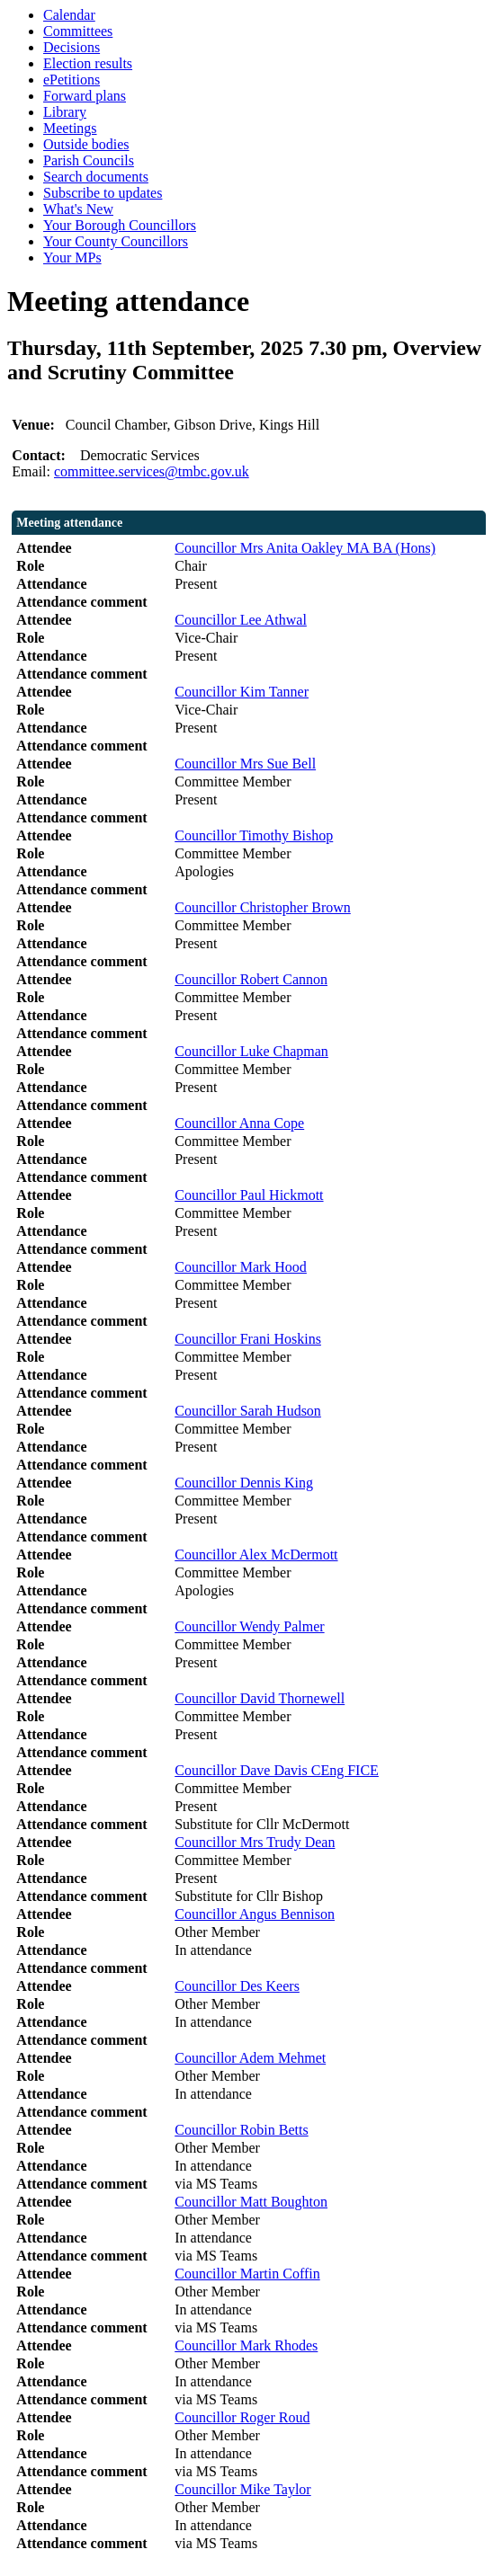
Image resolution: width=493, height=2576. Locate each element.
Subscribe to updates (102, 192)
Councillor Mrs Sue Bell (245, 763)
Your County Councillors (115, 241)
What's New (78, 209)
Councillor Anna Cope (239, 1123)
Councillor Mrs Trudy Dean (255, 1842)
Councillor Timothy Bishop (254, 835)
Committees (77, 31)
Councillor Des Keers (237, 1986)
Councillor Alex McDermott (256, 1554)
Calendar (69, 14)
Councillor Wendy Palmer (249, 1626)
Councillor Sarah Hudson (248, 1410)
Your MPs (72, 257)
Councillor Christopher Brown (263, 907)
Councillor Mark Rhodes (246, 2345)
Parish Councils (88, 160)
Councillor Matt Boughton (251, 2201)
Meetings (70, 128)
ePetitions (71, 79)
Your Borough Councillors (119, 225)
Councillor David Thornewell (260, 1698)
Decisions (71, 47)
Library (64, 112)
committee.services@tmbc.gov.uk (151, 471)
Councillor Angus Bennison (255, 1914)
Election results (87, 63)
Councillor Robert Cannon (251, 979)
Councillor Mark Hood (241, 1267)
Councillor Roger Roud (242, 2417)
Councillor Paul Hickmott (249, 1195)
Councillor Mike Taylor (242, 2489)
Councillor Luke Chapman (251, 1051)
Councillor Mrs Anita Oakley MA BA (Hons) (305, 547)
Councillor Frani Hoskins (248, 1338)
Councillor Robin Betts (241, 2129)
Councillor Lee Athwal (241, 619)
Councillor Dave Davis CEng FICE (277, 1770)
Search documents (95, 176)
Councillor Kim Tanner (242, 691)
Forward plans (84, 95)
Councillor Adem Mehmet (250, 2057)
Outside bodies (86, 144)
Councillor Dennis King (244, 1482)
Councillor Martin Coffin (247, 2273)
